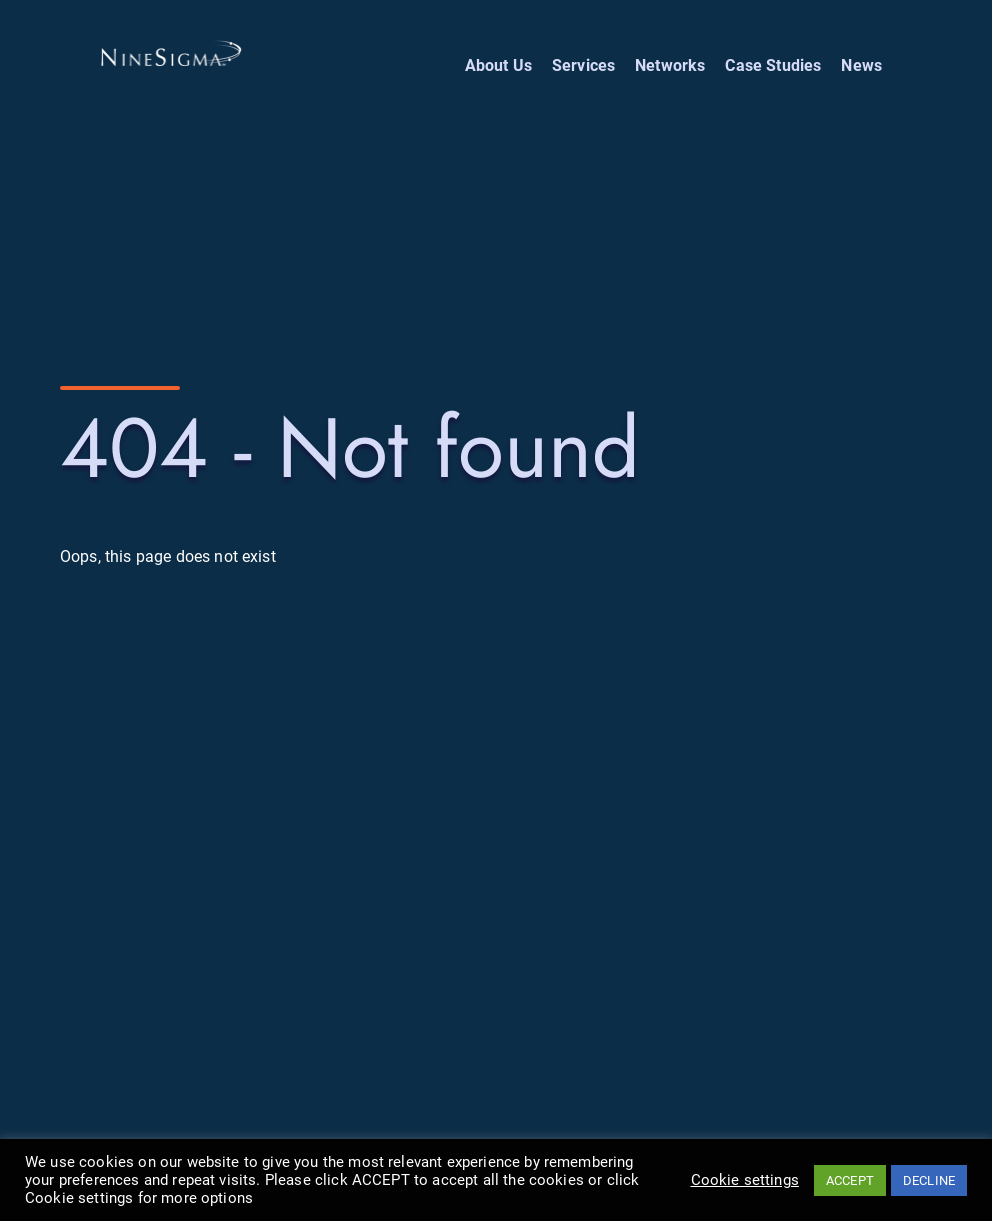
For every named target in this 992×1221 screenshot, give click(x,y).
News (861, 65)
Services (583, 65)
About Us (498, 65)
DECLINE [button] (929, 1180)
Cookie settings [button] (745, 1180)
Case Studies (773, 65)
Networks (670, 65)
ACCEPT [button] (850, 1180)
